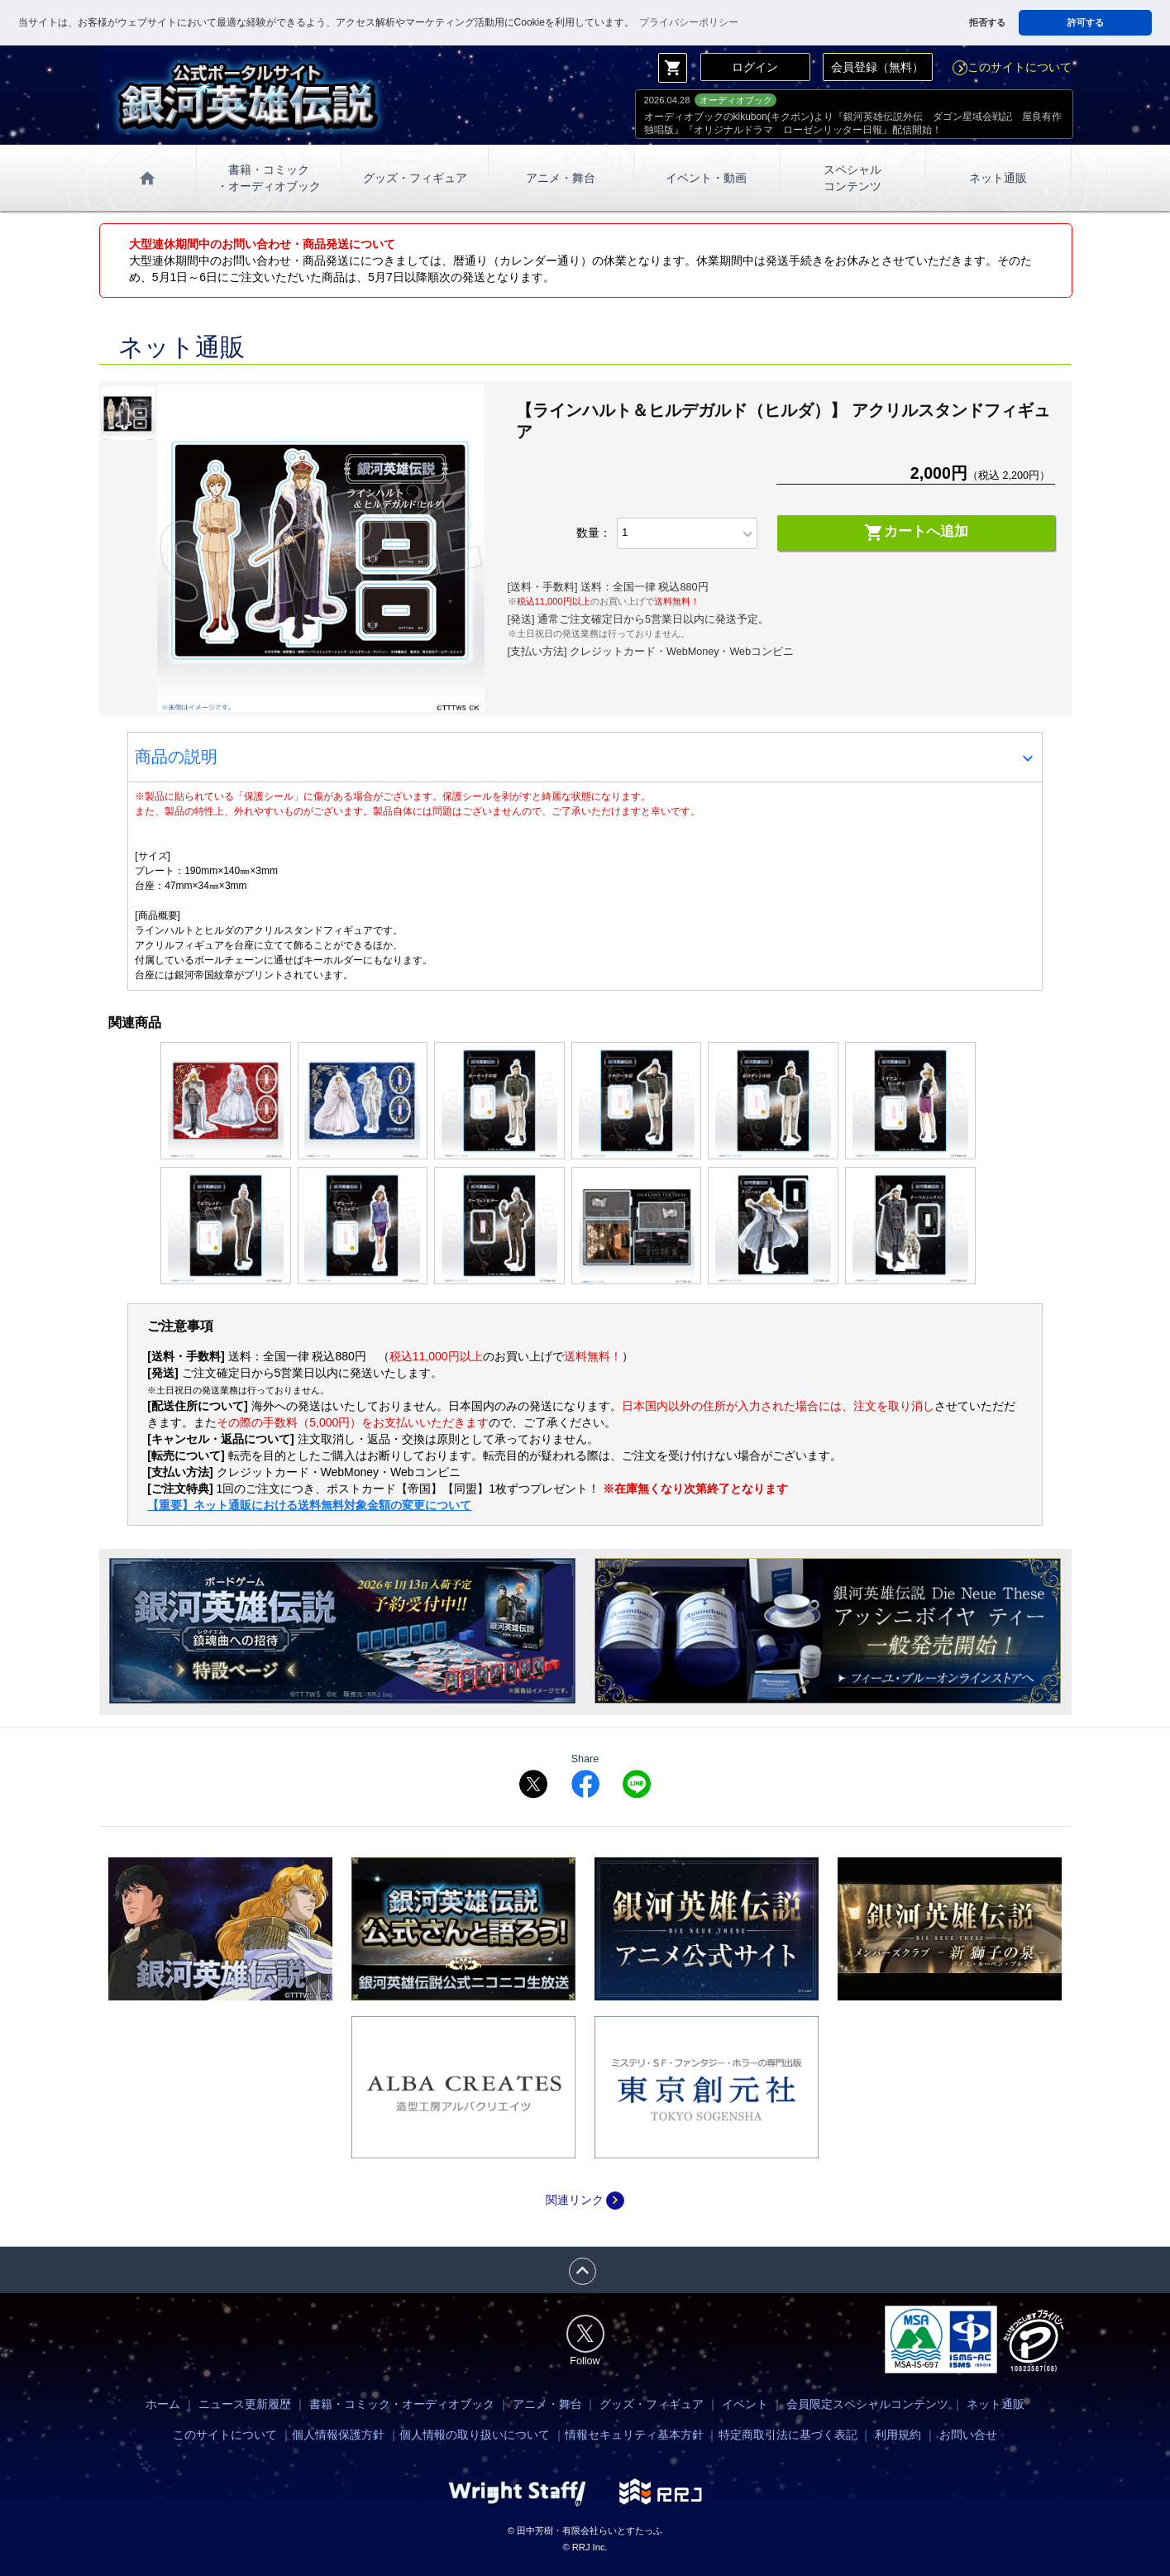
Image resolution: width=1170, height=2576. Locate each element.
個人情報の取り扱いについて (474, 2434)
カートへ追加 (916, 532)
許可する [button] (1085, 22)
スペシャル (852, 178)
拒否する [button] (987, 22)
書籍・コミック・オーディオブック (401, 2404)
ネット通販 (998, 177)
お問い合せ (968, 2434)
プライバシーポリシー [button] (688, 22)
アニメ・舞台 (560, 177)
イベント (745, 2404)
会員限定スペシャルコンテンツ (867, 2404)
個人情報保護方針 (338, 2434)
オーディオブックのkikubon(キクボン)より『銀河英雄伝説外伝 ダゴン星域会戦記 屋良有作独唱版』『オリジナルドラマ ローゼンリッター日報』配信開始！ (853, 123)
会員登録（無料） (877, 67)
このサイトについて (1012, 67)
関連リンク (584, 2199)
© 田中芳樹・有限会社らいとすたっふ (585, 2530)
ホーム (163, 2404)
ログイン (755, 67)
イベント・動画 (706, 177)
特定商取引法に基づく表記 (788, 2434)
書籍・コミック (268, 178)
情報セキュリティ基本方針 (634, 2434)
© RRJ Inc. (584, 2547)
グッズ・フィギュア (415, 177)
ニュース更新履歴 (244, 2404)
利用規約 (898, 2434)
